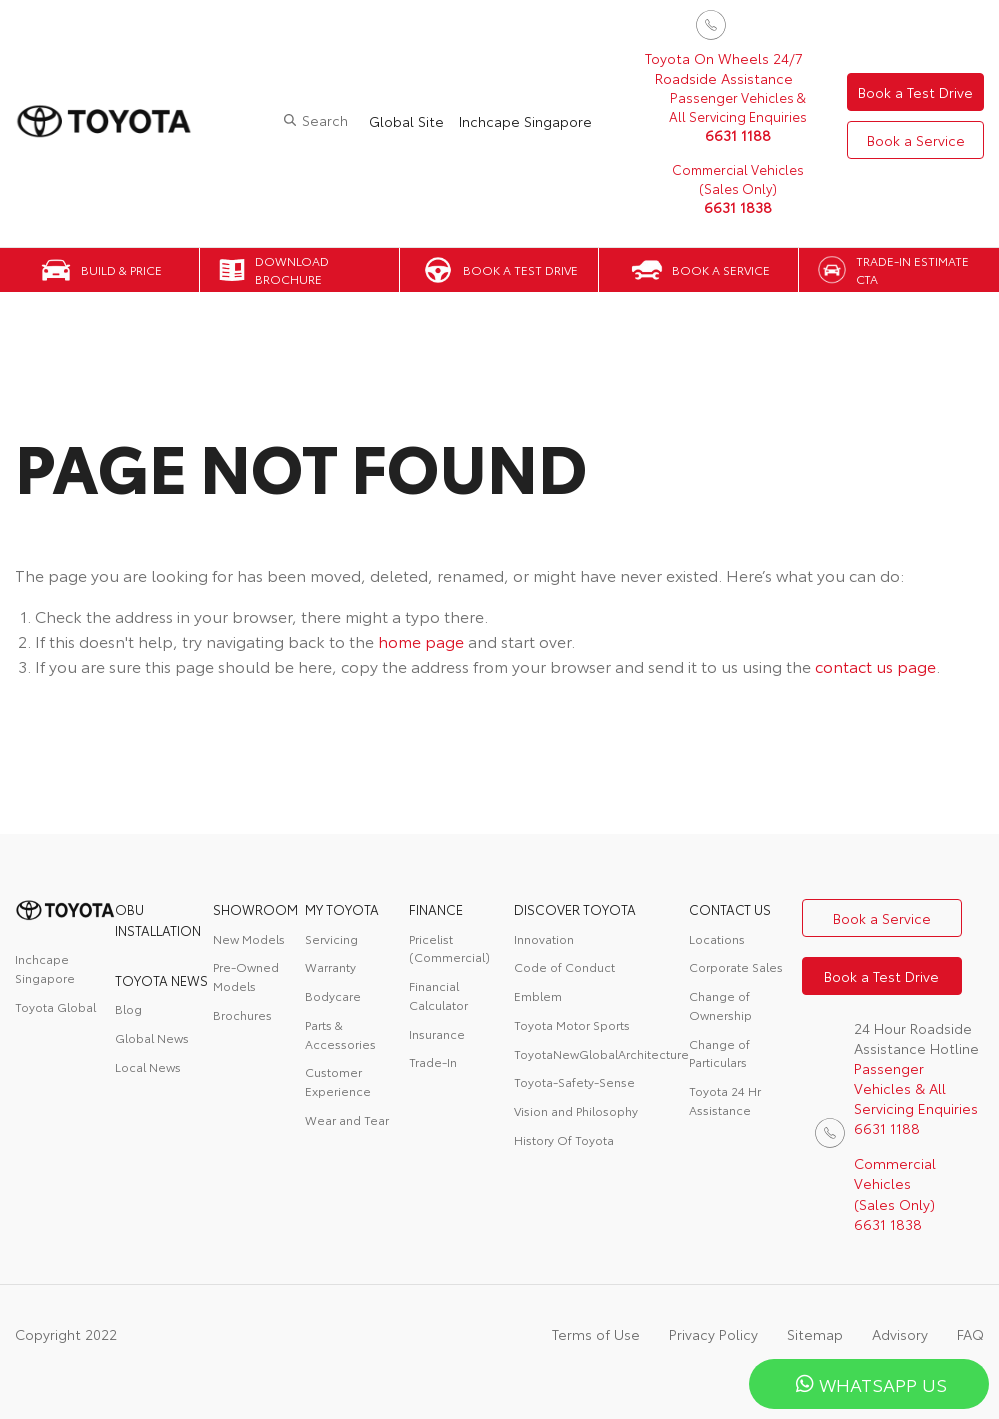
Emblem (538, 995)
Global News (152, 1037)
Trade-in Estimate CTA (912, 270)
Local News (148, 1066)
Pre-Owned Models (246, 976)
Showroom (255, 909)
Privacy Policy (713, 1334)
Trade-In (433, 1061)
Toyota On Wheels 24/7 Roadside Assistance (724, 68)
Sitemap (815, 1334)
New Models (249, 938)
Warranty (330, 966)
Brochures (242, 1014)
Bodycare (333, 995)
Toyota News (161, 980)
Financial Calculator (438, 995)
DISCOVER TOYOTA (575, 909)
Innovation (544, 938)
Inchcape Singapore (525, 121)
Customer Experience (338, 1081)
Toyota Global (55, 1006)
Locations (717, 938)
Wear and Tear (347, 1119)
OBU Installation (158, 919)
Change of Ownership (720, 1005)
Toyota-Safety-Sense (574, 1081)
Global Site (406, 121)
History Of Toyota (564, 1139)
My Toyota (342, 909)
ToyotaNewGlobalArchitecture (601, 1053)
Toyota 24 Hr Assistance (725, 1100)
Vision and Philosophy (576, 1110)
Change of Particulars (719, 1053)
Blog (128, 1008)
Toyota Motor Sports (572, 1024)
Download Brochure (292, 270)
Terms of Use (596, 1334)
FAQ (970, 1334)
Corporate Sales (736, 966)
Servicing (331, 938)
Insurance (437, 1033)
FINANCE (436, 909)
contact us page (875, 665)
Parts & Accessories (340, 1034)
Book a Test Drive (915, 92)
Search (325, 120)
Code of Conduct (564, 966)
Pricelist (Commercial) (449, 948)
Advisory (900, 1334)
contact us (730, 909)
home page (421, 640)
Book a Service (916, 140)
